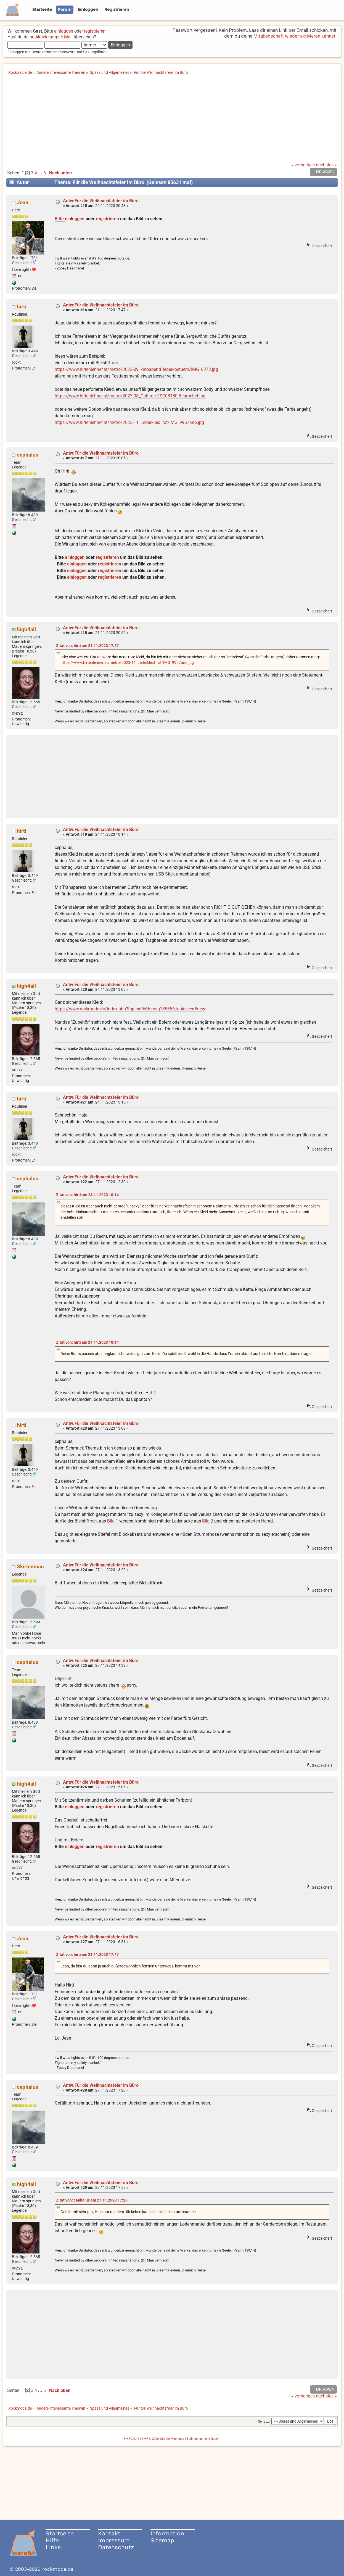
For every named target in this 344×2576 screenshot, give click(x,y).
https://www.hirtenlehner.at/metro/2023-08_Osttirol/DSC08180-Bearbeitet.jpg (130, 396)
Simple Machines (172, 2439)
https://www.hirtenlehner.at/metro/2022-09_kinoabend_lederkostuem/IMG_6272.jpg (136, 369)
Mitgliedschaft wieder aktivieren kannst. (295, 36)
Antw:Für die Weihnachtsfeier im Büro (101, 200)
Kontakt (109, 2533)
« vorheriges (303, 164)
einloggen (63, 31)
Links (53, 2547)
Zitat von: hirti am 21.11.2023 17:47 (87, 645)
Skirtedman (30, 1566)
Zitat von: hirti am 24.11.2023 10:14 (87, 1195)
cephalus (27, 455)
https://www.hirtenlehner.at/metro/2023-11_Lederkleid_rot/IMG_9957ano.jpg (129, 422)
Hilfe (52, 2540)
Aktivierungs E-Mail (54, 37)
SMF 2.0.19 (131, 2439)
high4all (26, 629)
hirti (21, 306)
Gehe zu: (264, 2421)
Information (167, 2533)
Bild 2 (207, 1521)
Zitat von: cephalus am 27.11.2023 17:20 (92, 2200)
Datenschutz (116, 2547)
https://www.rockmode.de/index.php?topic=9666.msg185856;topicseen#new (130, 1008)
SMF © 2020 (150, 2439)
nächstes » (326, 164)
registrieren (94, 31)
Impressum (114, 2540)
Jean (22, 202)
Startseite (60, 2533)
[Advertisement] (172, 121)
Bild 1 (112, 1521)
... (40, 172)
